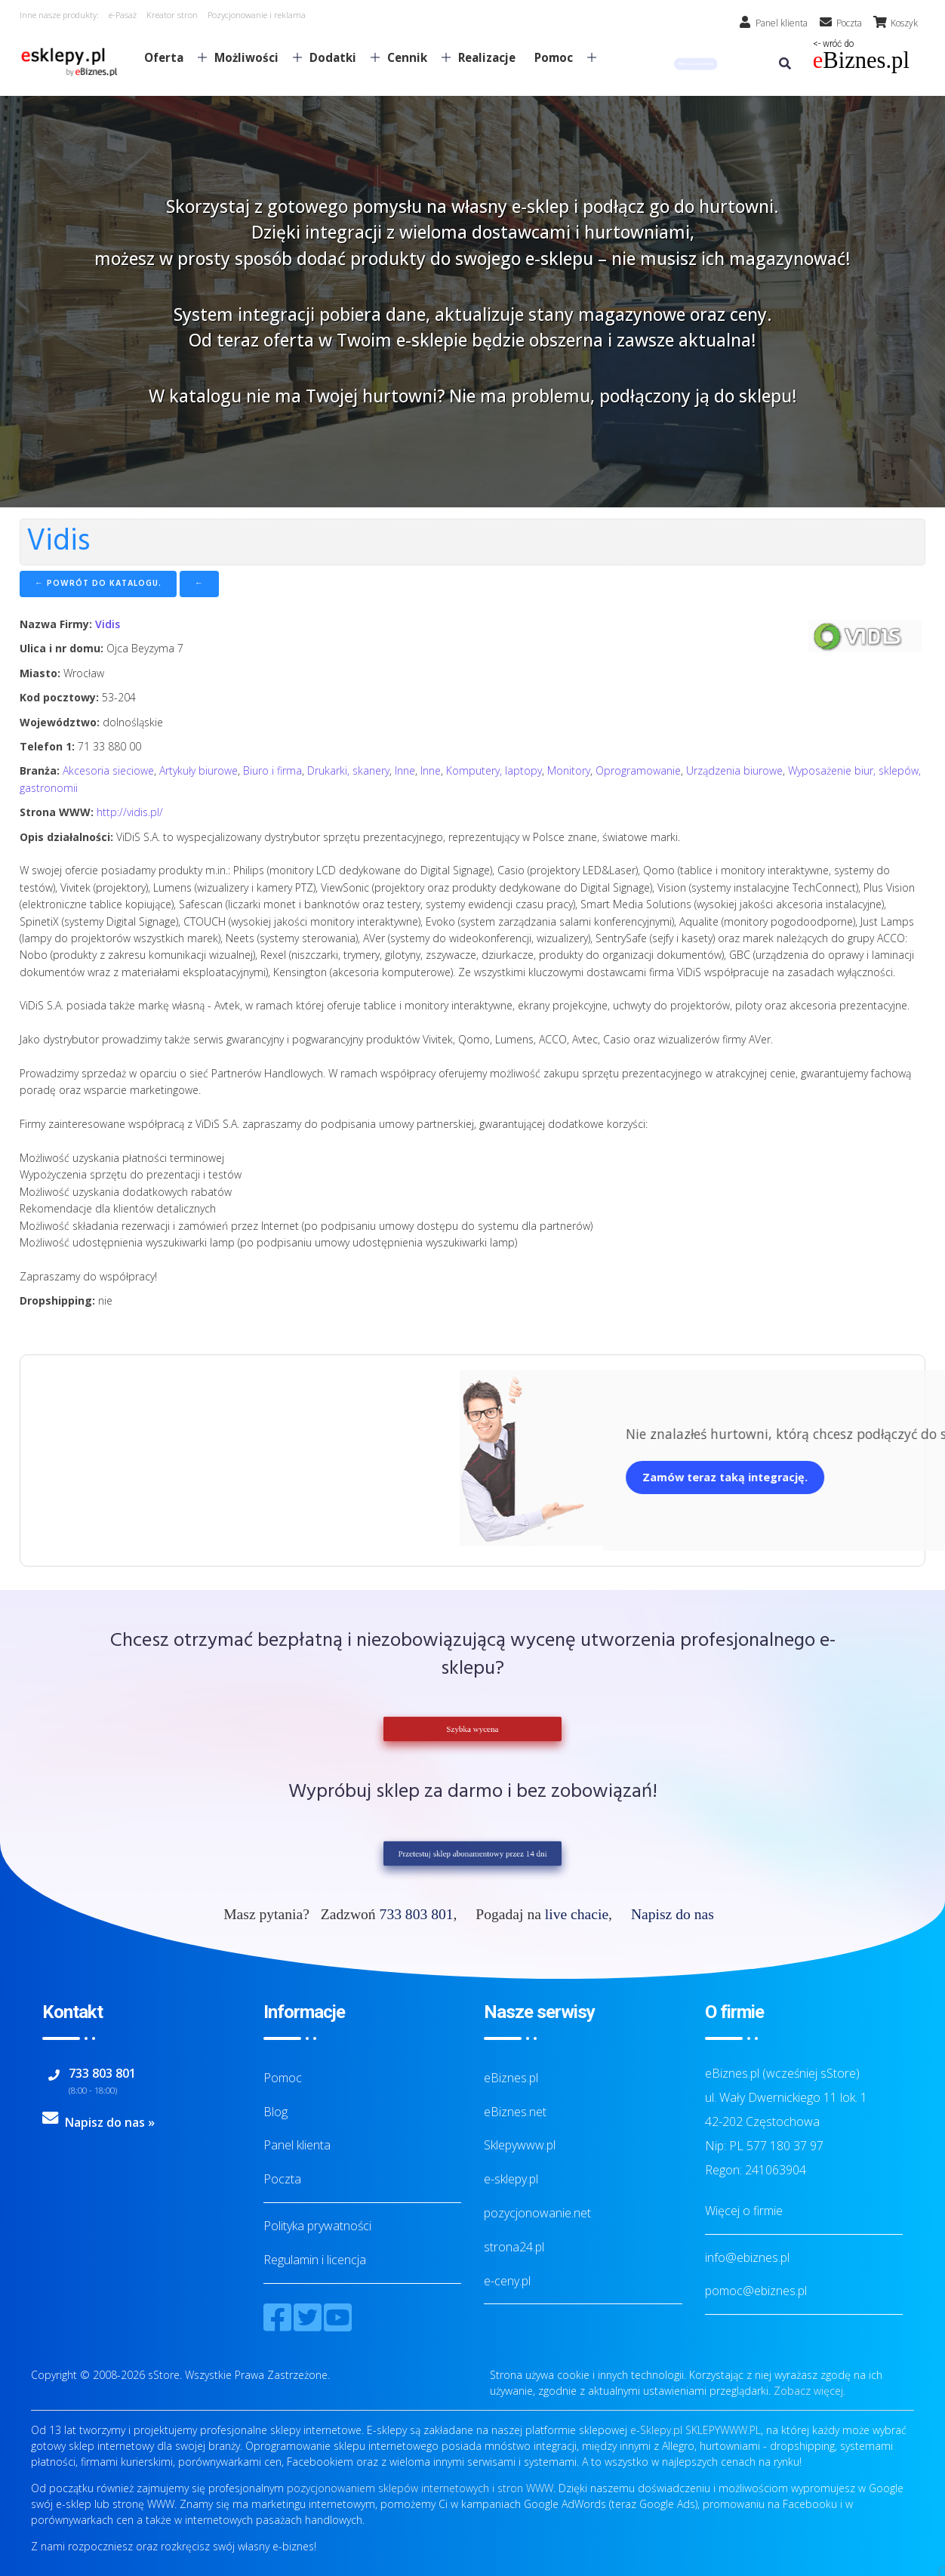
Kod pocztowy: (59, 697)
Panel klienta (297, 2145)
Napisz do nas (672, 1914)
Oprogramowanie (638, 770)
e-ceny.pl (507, 2280)
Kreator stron (172, 14)
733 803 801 (417, 1914)
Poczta (282, 2179)
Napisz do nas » (110, 2122)
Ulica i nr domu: (61, 648)
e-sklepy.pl (511, 2179)
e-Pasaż (123, 14)
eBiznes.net (515, 2111)
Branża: (40, 770)
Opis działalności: (66, 837)
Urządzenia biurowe (734, 770)
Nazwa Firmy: (56, 624)
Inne (405, 770)
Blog (275, 2111)
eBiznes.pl (511, 2077)
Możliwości (252, 57)
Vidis (107, 624)
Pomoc (559, 57)
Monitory (568, 770)
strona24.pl (514, 2247)
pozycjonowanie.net (537, 2213)
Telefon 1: (47, 746)
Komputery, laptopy (494, 770)
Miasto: (40, 673)
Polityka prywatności (317, 2225)
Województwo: (60, 722)
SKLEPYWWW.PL (723, 2430)
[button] (696, 63)
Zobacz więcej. (809, 2390)
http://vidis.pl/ (130, 812)
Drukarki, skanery (348, 770)
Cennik (413, 57)
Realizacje (487, 57)
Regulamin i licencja (314, 2259)
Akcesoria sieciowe (108, 770)
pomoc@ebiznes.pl (756, 2290)
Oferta (169, 57)
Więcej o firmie (744, 2210)
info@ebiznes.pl (747, 2257)
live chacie (576, 1914)
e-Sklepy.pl (656, 2430)
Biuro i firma (272, 770)
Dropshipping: (57, 1300)
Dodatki (338, 57)
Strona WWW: (57, 812)
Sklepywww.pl (520, 2145)
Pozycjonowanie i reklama (257, 14)
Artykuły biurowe (198, 770)
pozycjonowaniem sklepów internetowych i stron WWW (420, 2488)
